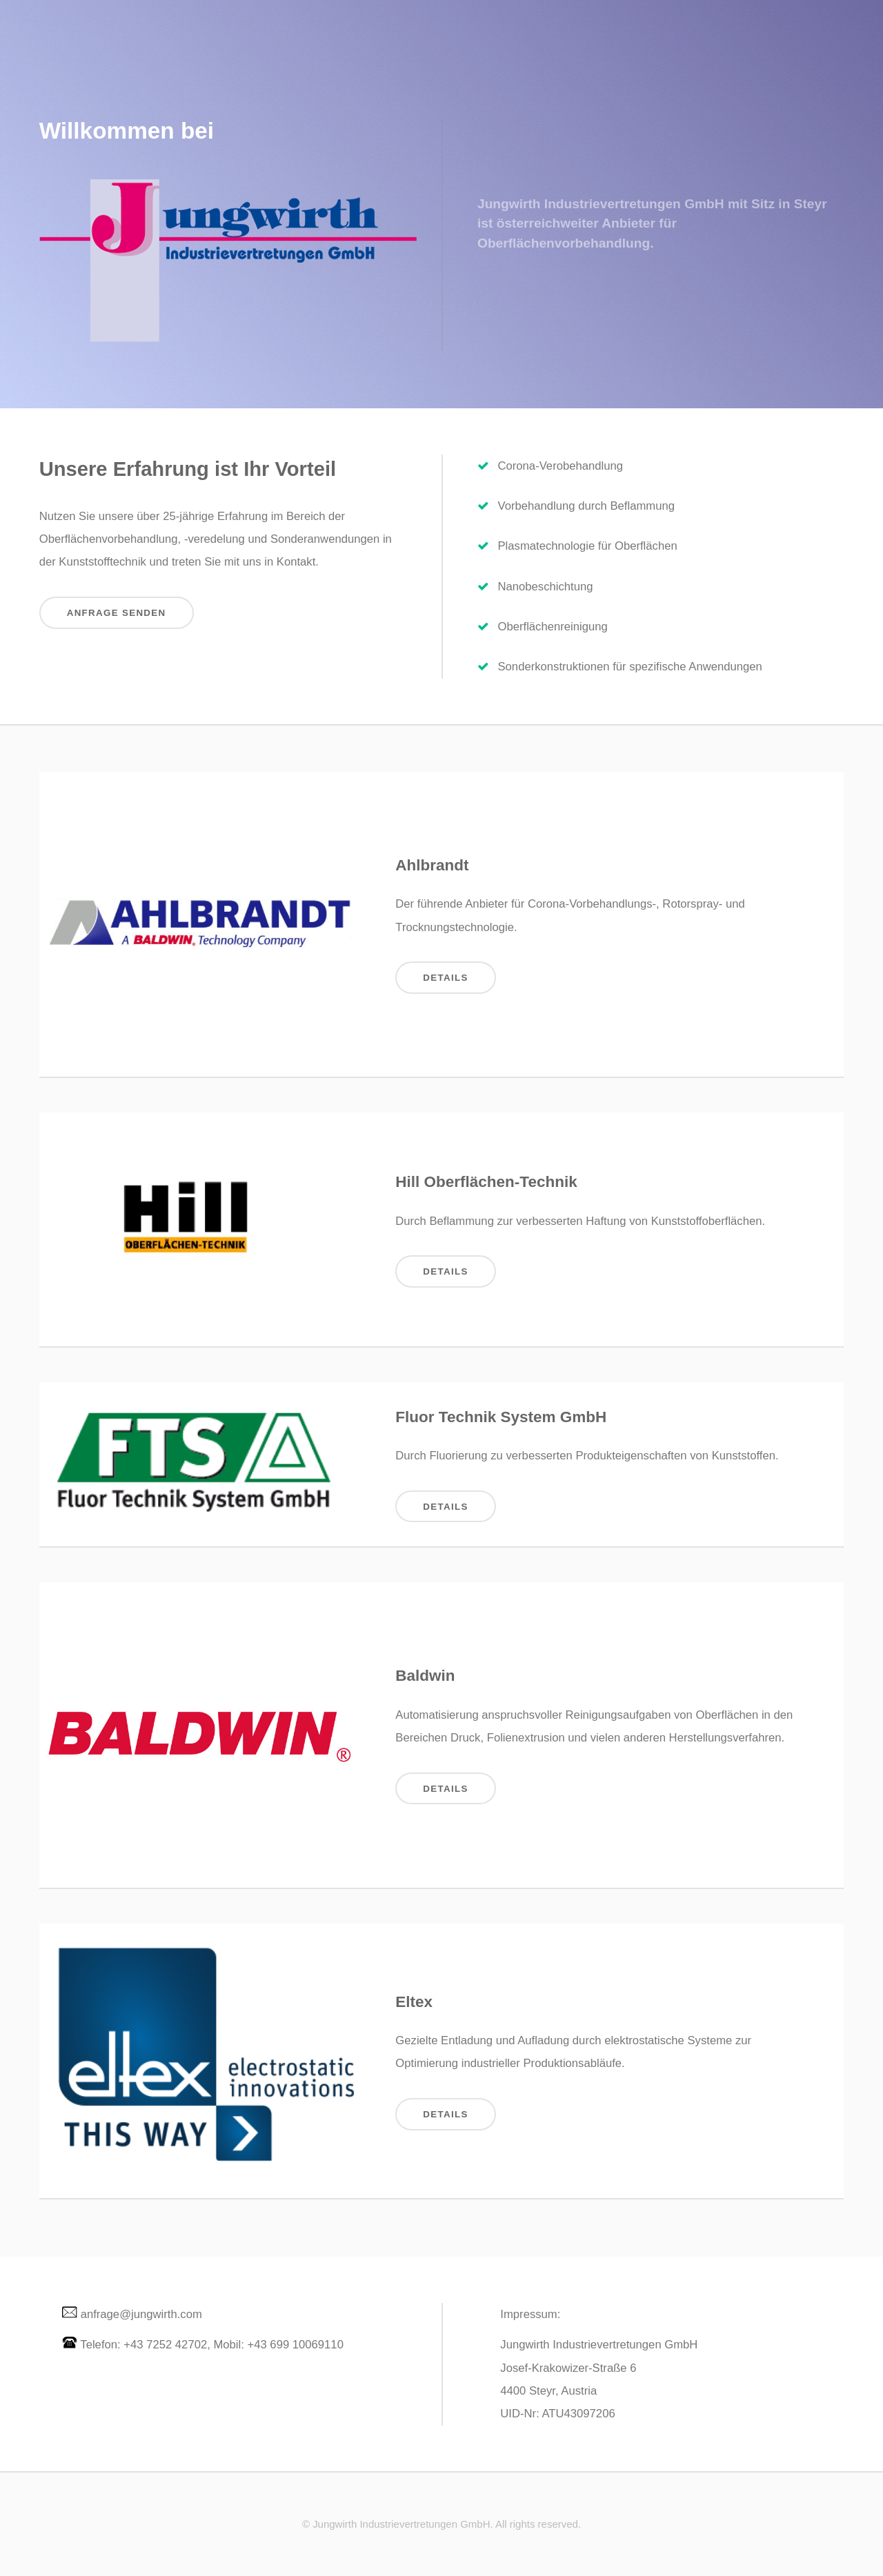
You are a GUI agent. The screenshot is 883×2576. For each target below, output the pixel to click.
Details (445, 977)
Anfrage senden (116, 613)
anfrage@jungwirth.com (141, 2314)
